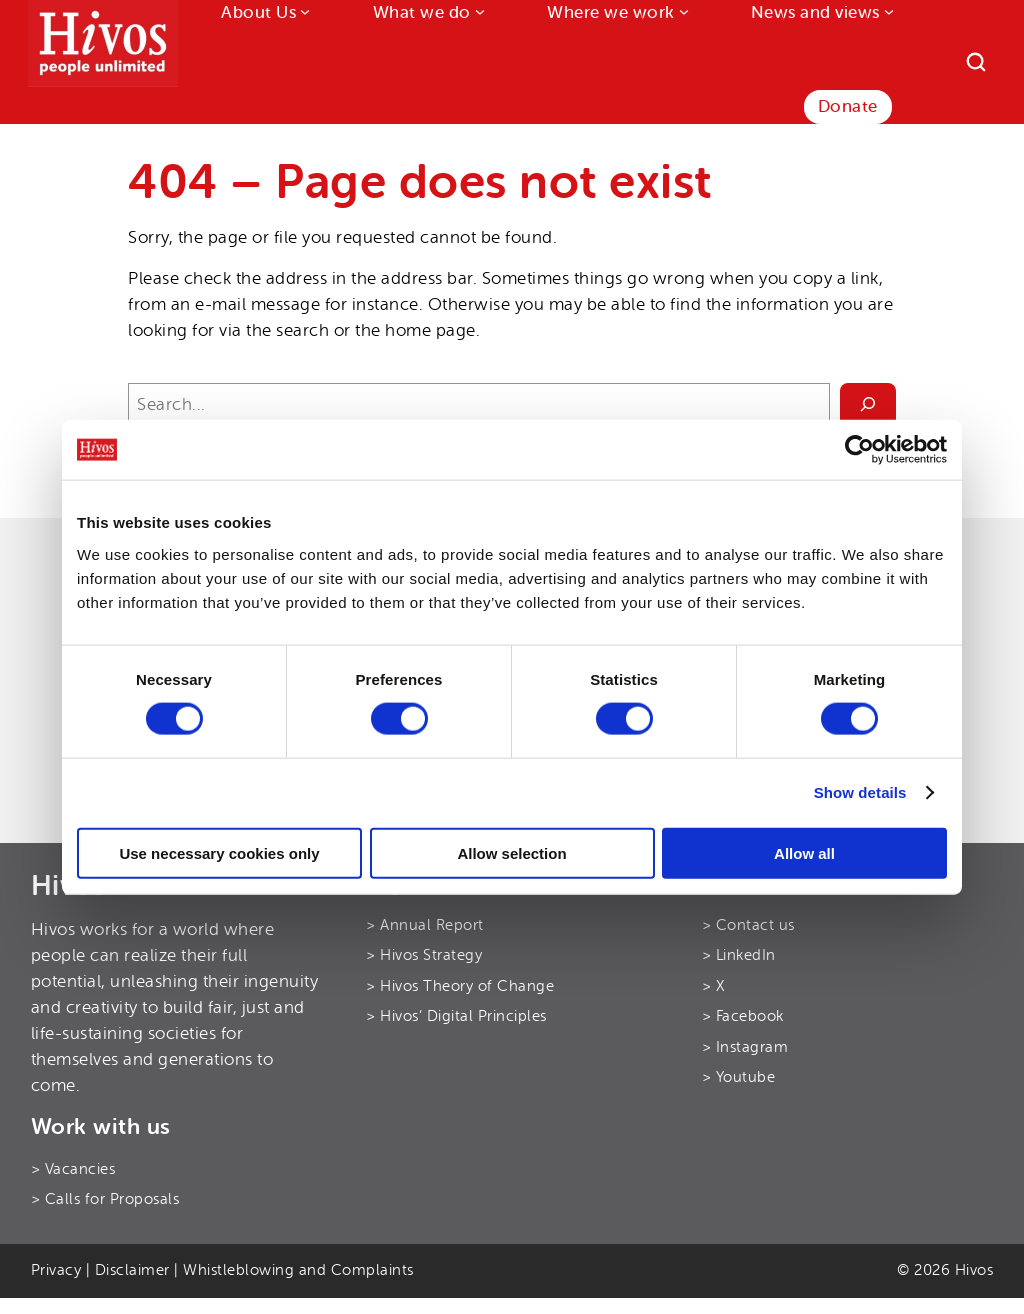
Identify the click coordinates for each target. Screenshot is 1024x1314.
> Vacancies (73, 1169)
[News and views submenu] (887, 11)
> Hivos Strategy (424, 955)
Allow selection (511, 852)
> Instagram (745, 1047)
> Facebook (743, 1016)
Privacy (56, 1270)
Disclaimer (132, 1270)
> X (713, 986)
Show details (860, 792)
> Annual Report (425, 925)
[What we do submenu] (478, 11)
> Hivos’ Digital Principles (456, 1016)
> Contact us (748, 925)
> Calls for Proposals (105, 1199)
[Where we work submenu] (682, 11)
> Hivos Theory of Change (460, 986)
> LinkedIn (739, 955)
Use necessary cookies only (219, 852)
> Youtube (739, 1077)
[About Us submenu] (303, 11)
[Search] (976, 62)
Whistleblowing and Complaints (298, 1270)
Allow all (804, 852)
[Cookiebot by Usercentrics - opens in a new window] (859, 450)
